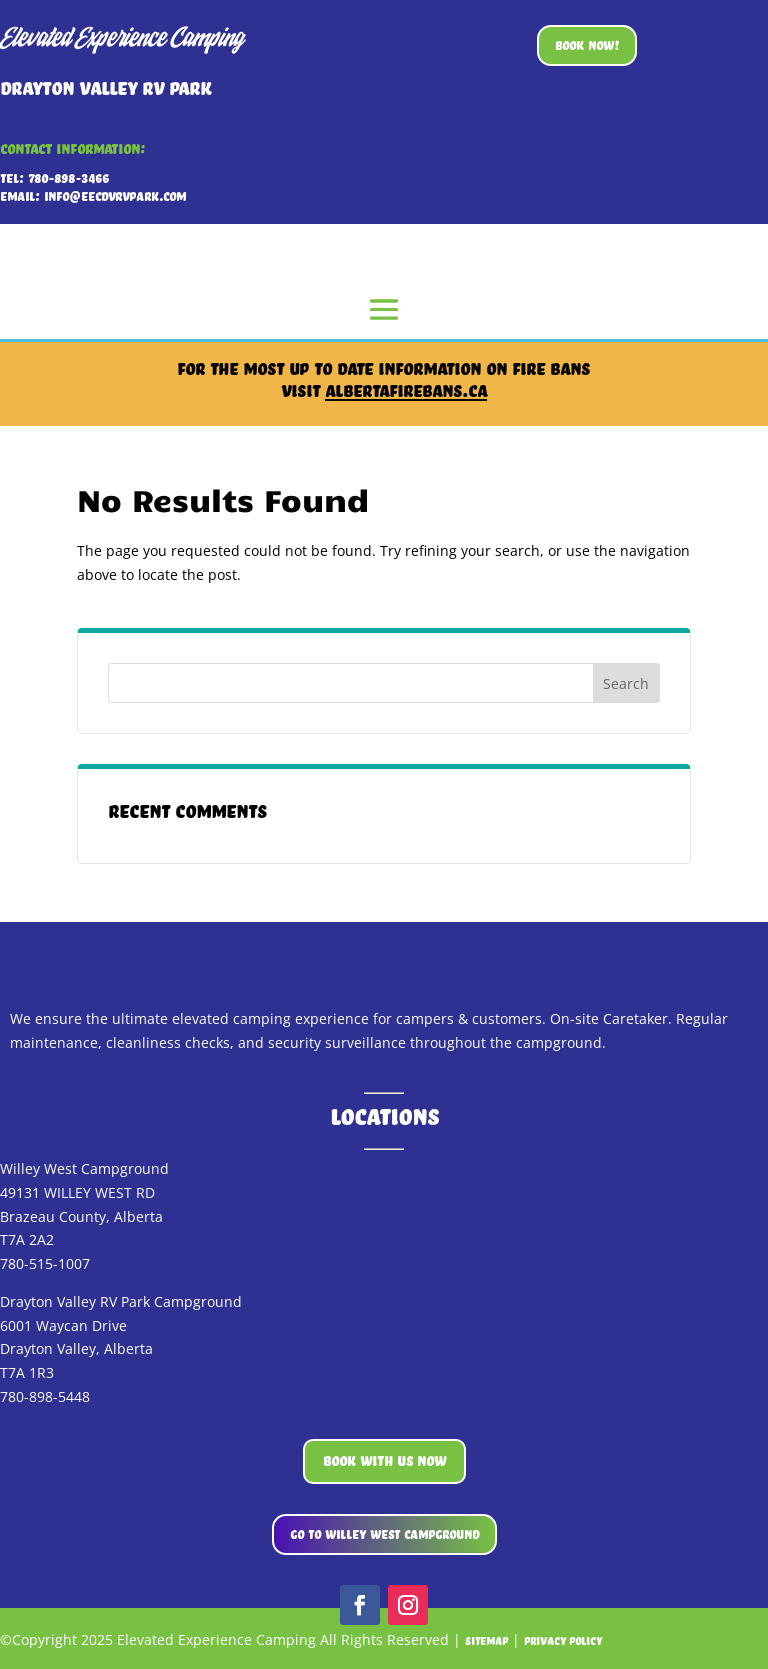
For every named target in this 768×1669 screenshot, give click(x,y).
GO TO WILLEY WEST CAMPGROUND (384, 1534)
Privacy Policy (563, 1641)
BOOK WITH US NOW (384, 1460)
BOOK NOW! (587, 45)
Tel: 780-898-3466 (54, 178)
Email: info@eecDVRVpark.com (93, 196)
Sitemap (486, 1641)
